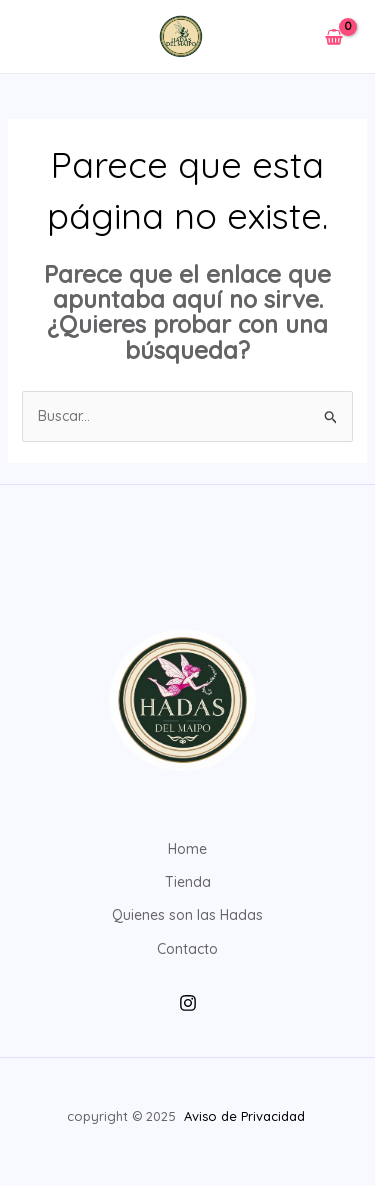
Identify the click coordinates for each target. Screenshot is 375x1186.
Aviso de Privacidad (246, 1116)
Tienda (188, 882)
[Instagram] (188, 1003)
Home (187, 849)
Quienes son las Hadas (187, 915)
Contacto (187, 949)
